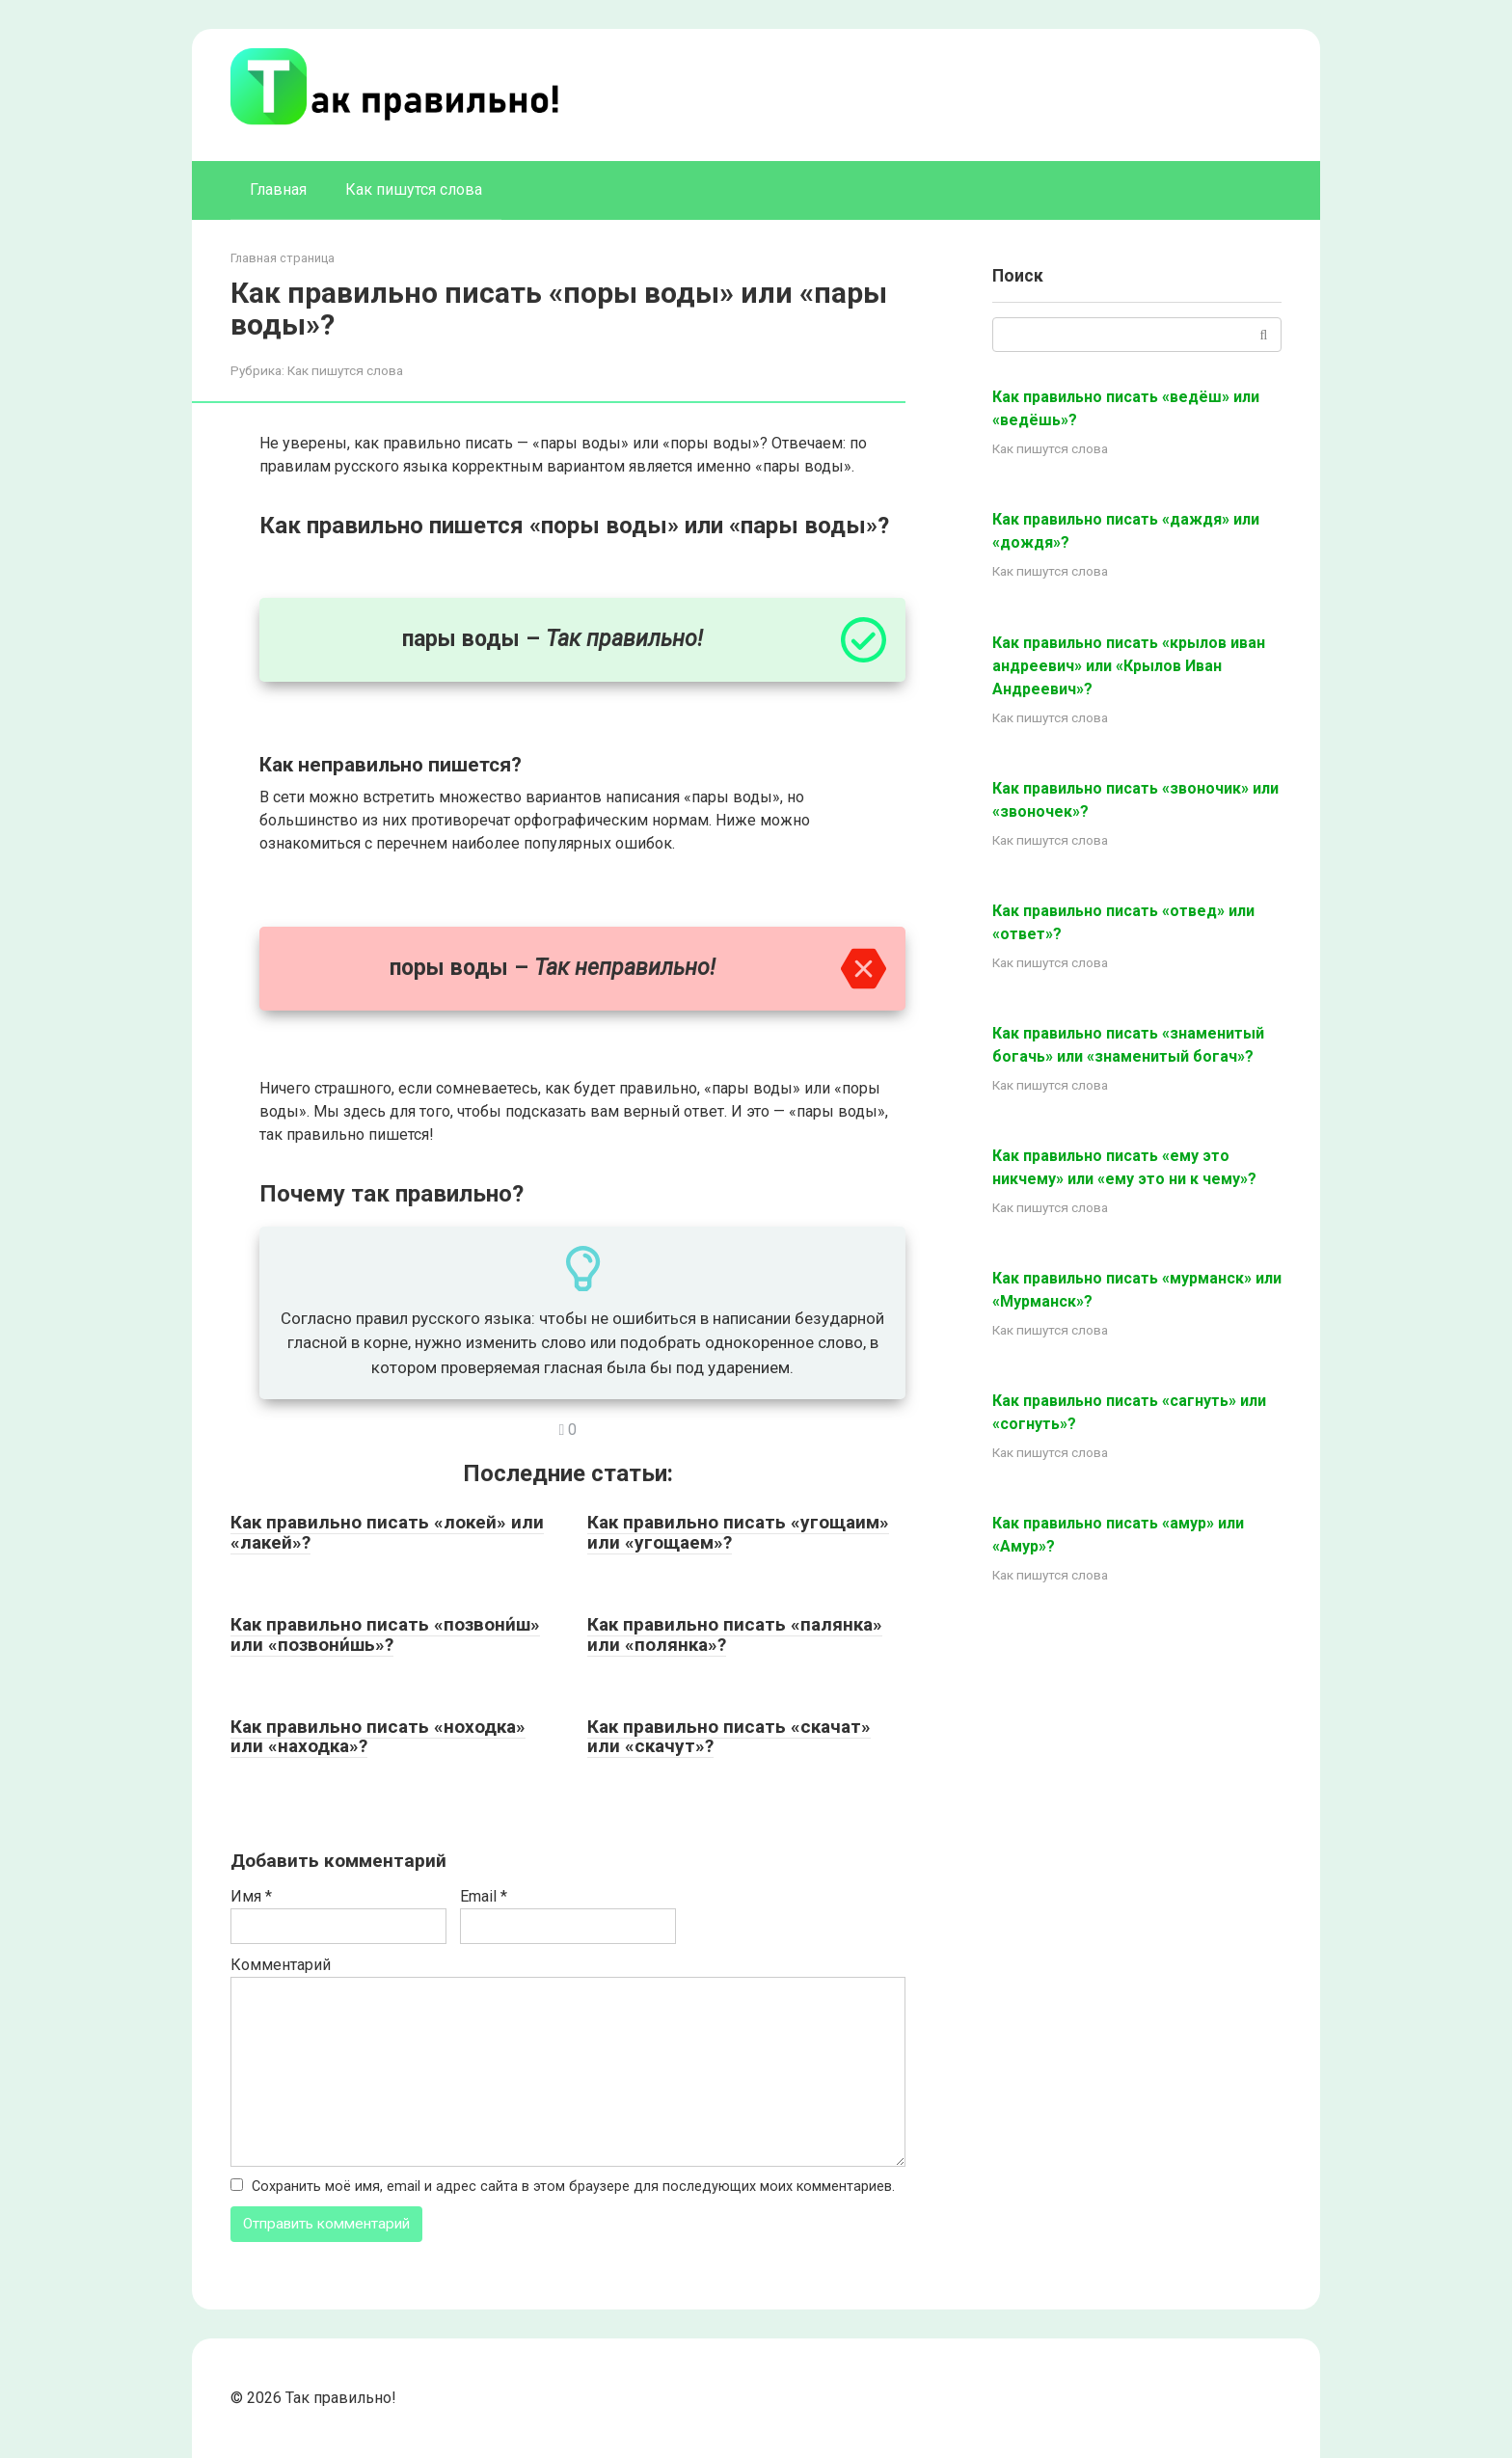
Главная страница (282, 258)
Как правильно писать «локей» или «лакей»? (387, 1532)
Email (483, 1896)
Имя (251, 1896)
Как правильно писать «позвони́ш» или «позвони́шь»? (385, 1634)
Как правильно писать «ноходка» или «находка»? (378, 1736)
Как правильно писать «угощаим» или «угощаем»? (738, 1532)
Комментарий (280, 1965)
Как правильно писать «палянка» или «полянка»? (734, 1634)
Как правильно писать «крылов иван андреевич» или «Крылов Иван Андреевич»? (1128, 666)
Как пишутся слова (413, 189)
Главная (278, 189)
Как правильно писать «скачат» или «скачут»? (729, 1736)
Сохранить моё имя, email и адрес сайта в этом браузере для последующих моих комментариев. (573, 2186)
